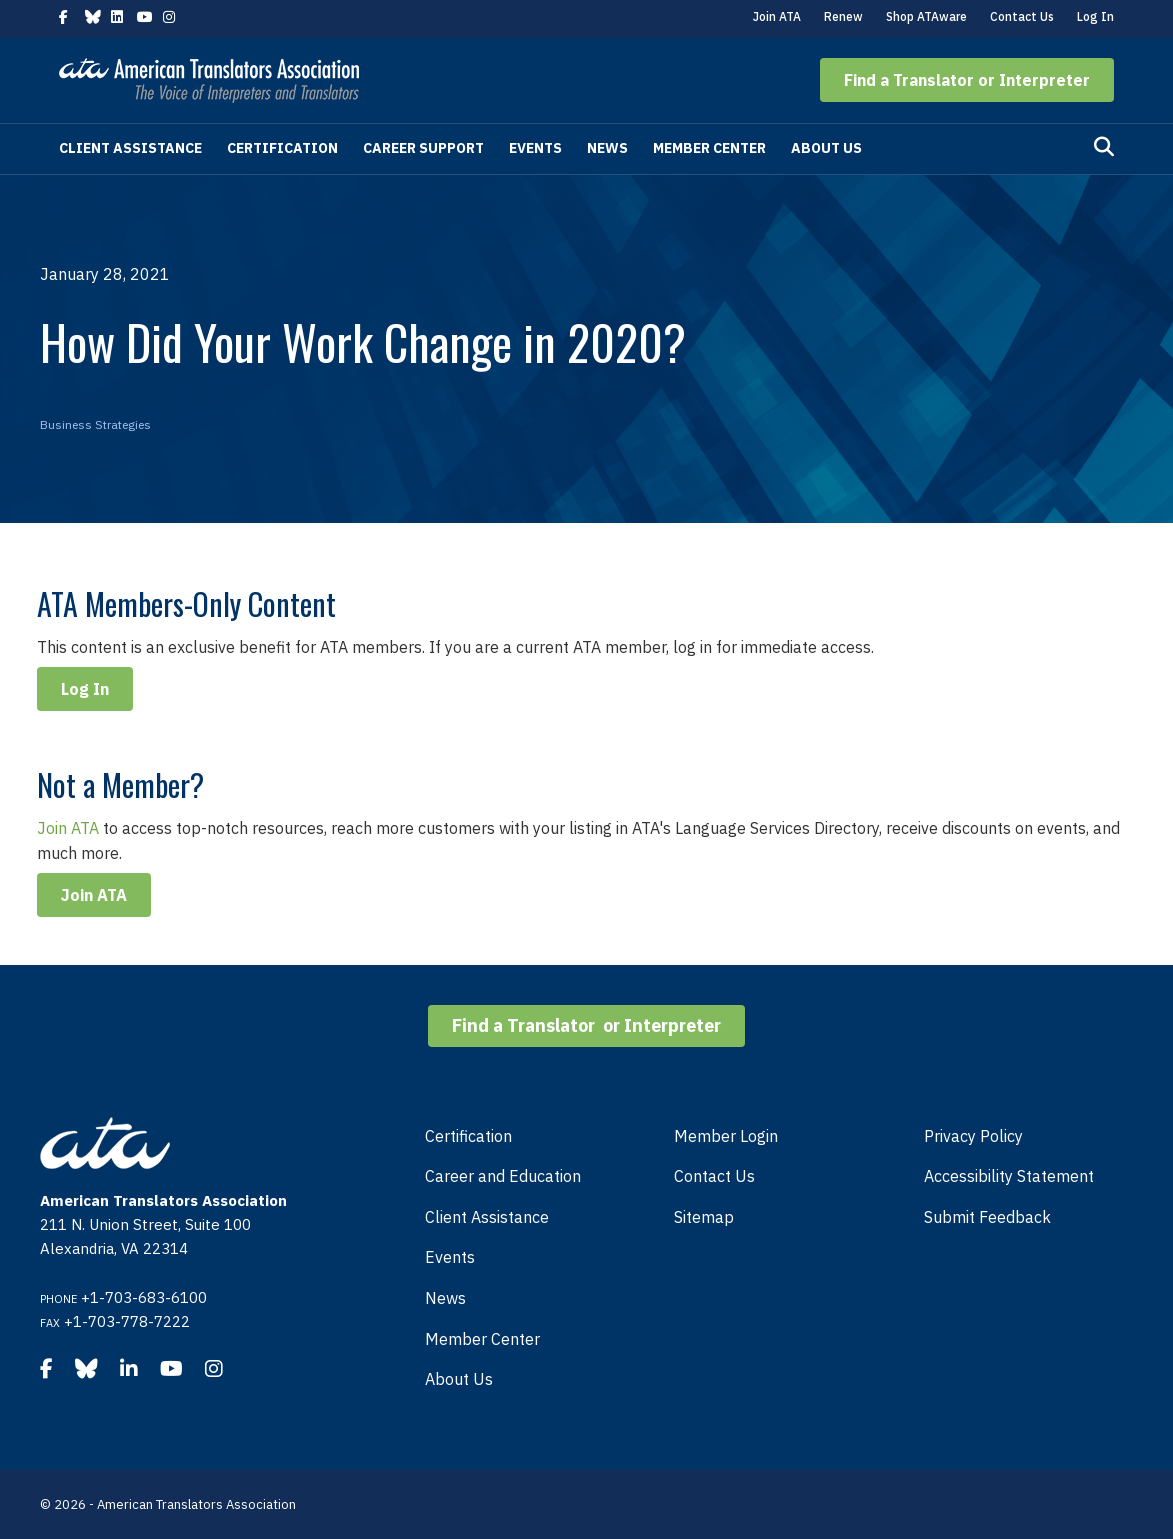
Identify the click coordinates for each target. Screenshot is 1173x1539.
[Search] (1104, 147)
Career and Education (503, 1176)
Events (535, 148)
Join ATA (777, 16)
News (607, 148)
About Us (826, 148)
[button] (967, 80)
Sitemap (704, 1217)
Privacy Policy (973, 1136)
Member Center (709, 148)
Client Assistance (130, 148)
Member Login (726, 1136)
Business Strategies (95, 424)
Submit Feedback (987, 1217)
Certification (282, 148)
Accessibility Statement (1009, 1176)
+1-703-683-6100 (144, 1297)
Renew (843, 16)
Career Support (423, 148)
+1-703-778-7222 (127, 1321)
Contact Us (1022, 16)
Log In (1095, 16)
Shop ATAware (926, 16)
